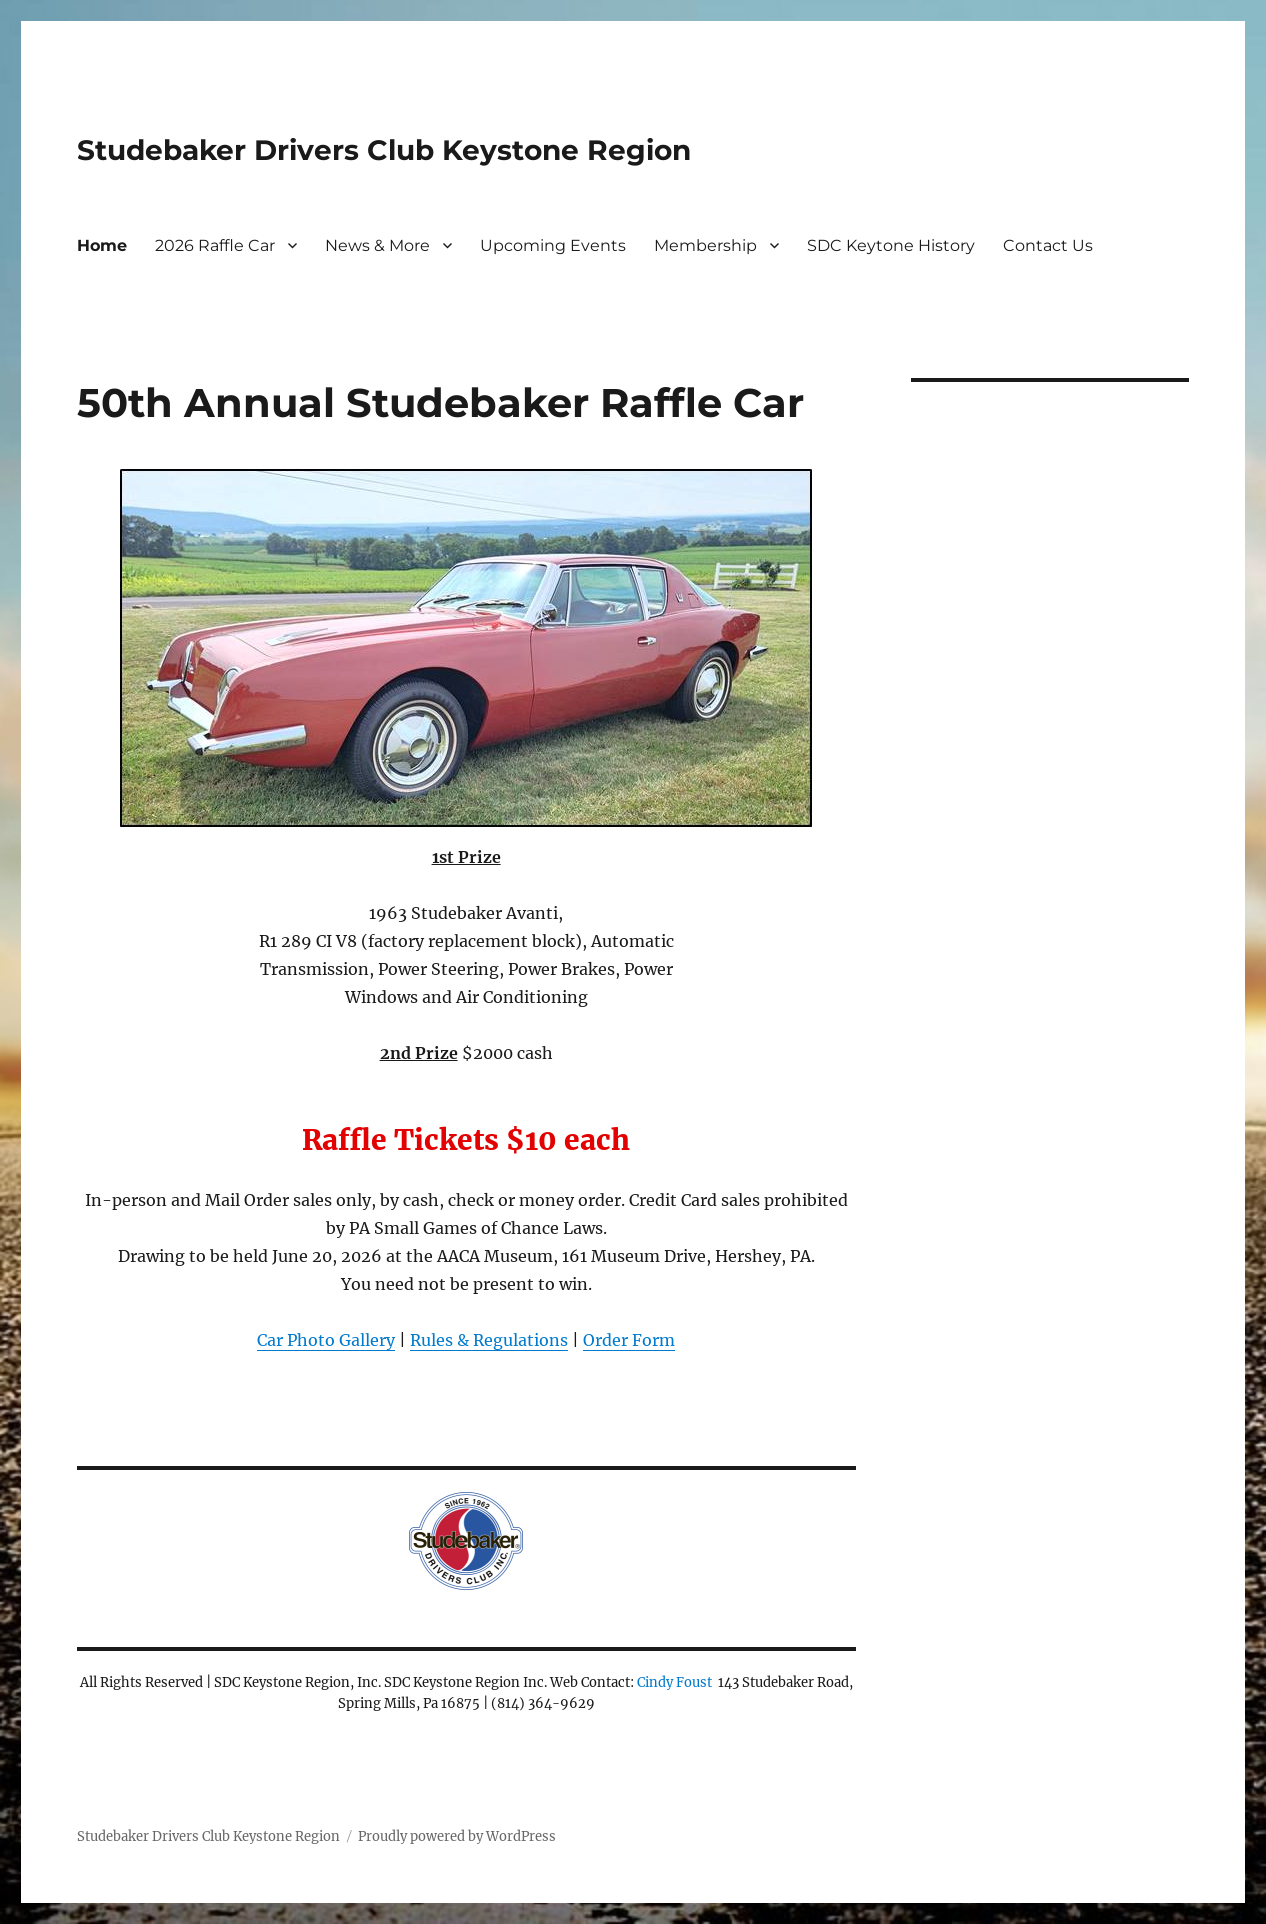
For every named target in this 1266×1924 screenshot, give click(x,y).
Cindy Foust (674, 1682)
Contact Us (1048, 245)
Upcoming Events (553, 245)
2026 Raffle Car (215, 245)
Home (102, 245)
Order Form (629, 1340)
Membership (705, 245)
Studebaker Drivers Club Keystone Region (384, 150)
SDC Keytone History (891, 245)
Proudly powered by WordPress (457, 1836)
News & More (377, 245)
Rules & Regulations (489, 1340)
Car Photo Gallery (326, 1340)
